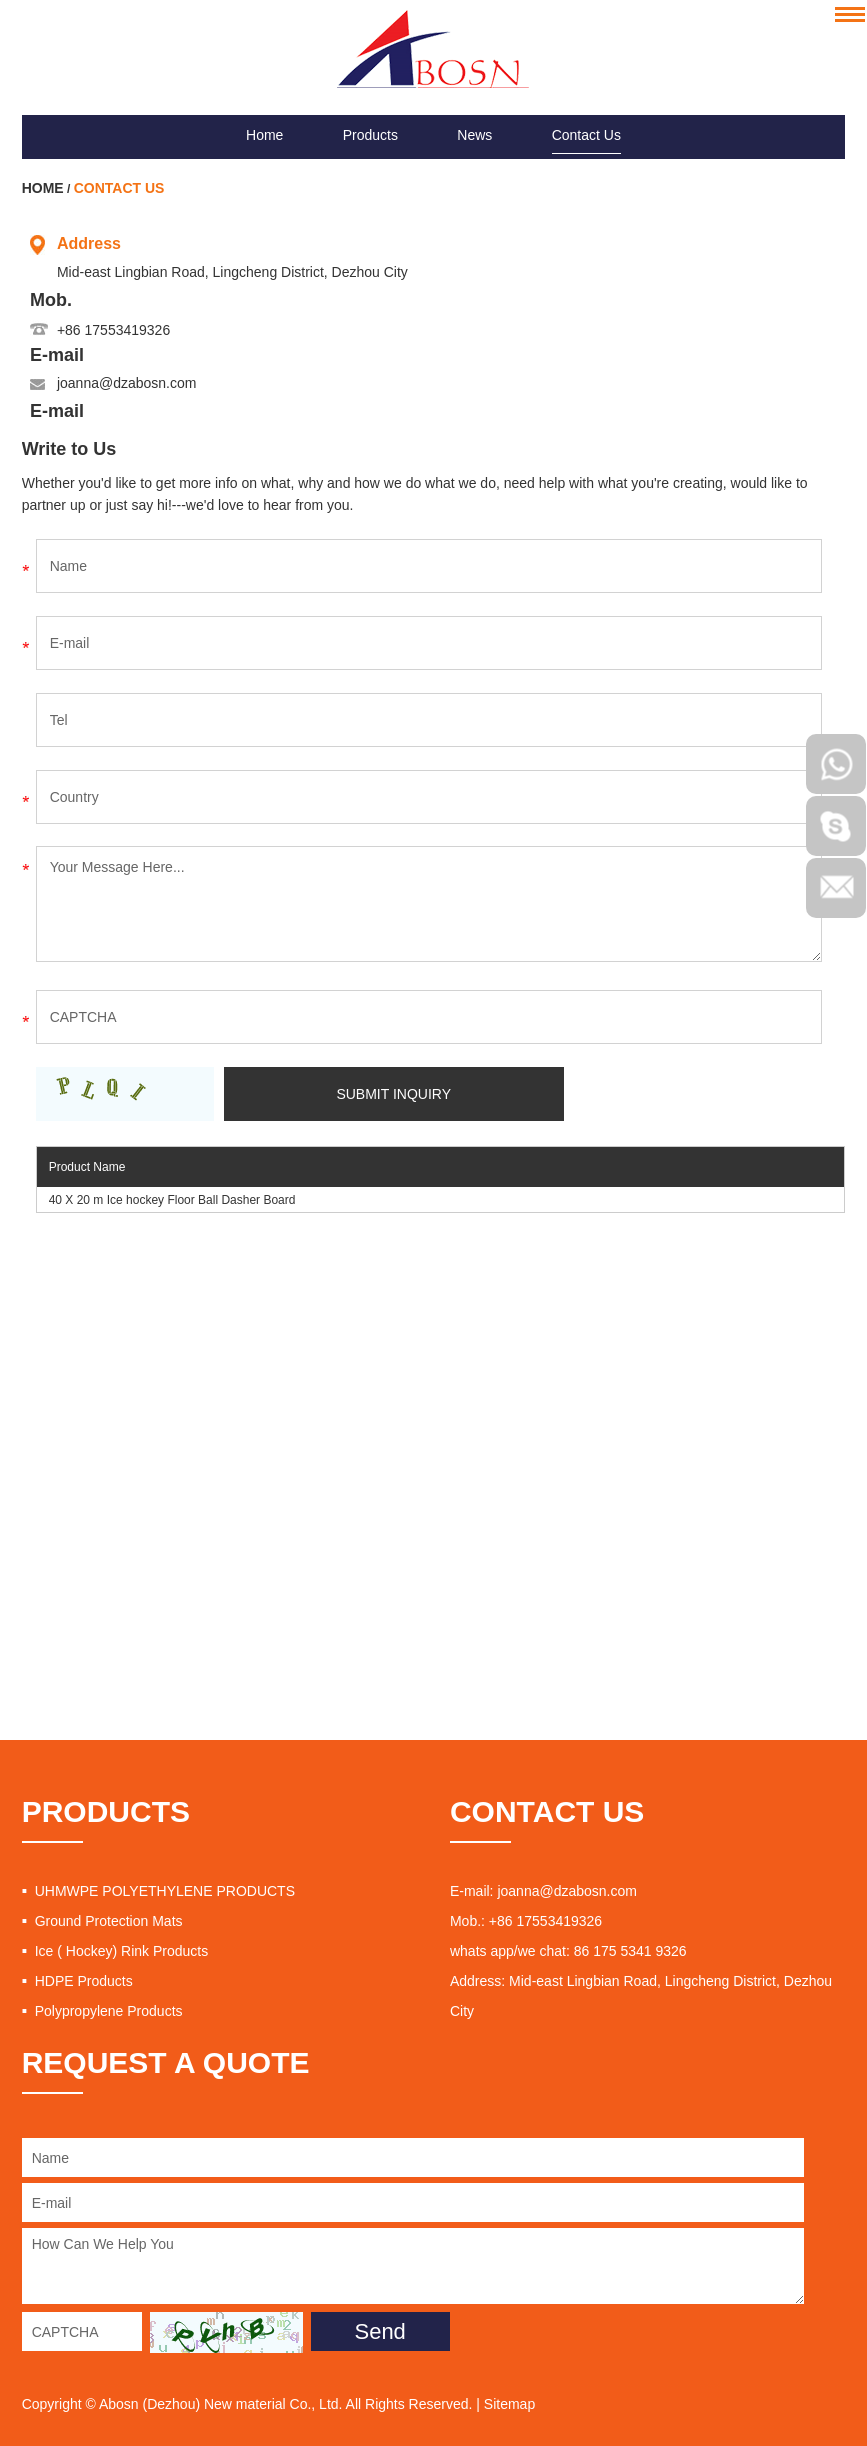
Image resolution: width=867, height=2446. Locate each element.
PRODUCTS (106, 1811)
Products (370, 135)
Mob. (51, 300)
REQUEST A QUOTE (166, 2062)
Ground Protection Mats (109, 1921)
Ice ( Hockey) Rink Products (122, 1951)
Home (264, 135)
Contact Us (586, 135)
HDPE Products (84, 1981)
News (474, 135)
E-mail (57, 355)
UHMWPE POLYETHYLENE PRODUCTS (165, 1891)
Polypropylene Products (109, 2011)
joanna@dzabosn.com (127, 383)
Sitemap (509, 2404)
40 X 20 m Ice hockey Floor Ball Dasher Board (172, 1200)
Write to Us (69, 449)
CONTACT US (547, 1811)
